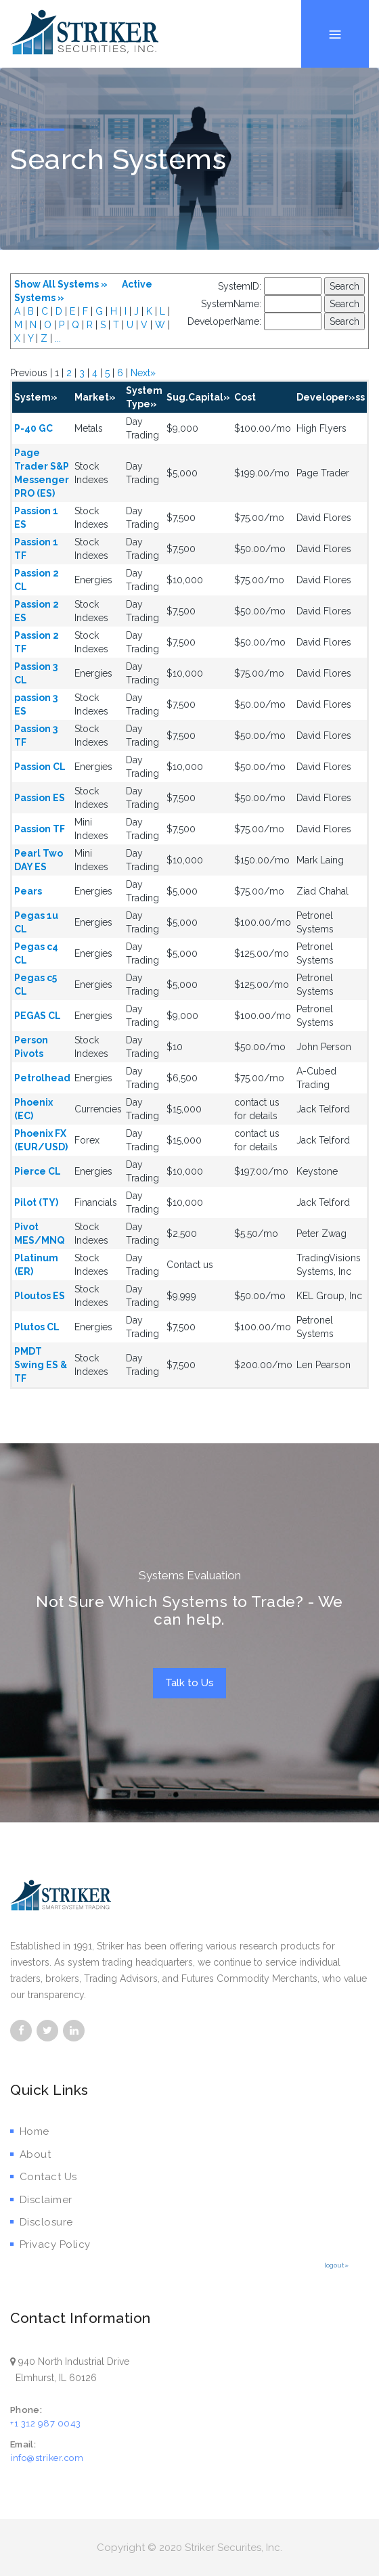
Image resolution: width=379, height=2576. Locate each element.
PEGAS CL (37, 1015)
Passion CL (40, 766)
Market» (95, 397)
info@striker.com (46, 2458)
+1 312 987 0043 (45, 2423)
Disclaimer (41, 2200)
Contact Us (43, 2177)
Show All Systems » (61, 284)
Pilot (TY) (36, 1202)
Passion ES (39, 797)
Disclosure (41, 2222)
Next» (143, 372)
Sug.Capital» (198, 397)
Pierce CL (37, 1171)
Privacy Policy (50, 2244)
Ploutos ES (39, 1295)
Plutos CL (37, 1326)
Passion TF (39, 828)
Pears (28, 891)
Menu (335, 0)
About (30, 2154)
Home (29, 2131)
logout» (336, 2265)
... (58, 338)
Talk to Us (189, 1683)
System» (36, 397)
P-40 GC (33, 428)
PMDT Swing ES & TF (40, 1365)
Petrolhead (42, 1077)
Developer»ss (330, 397)
